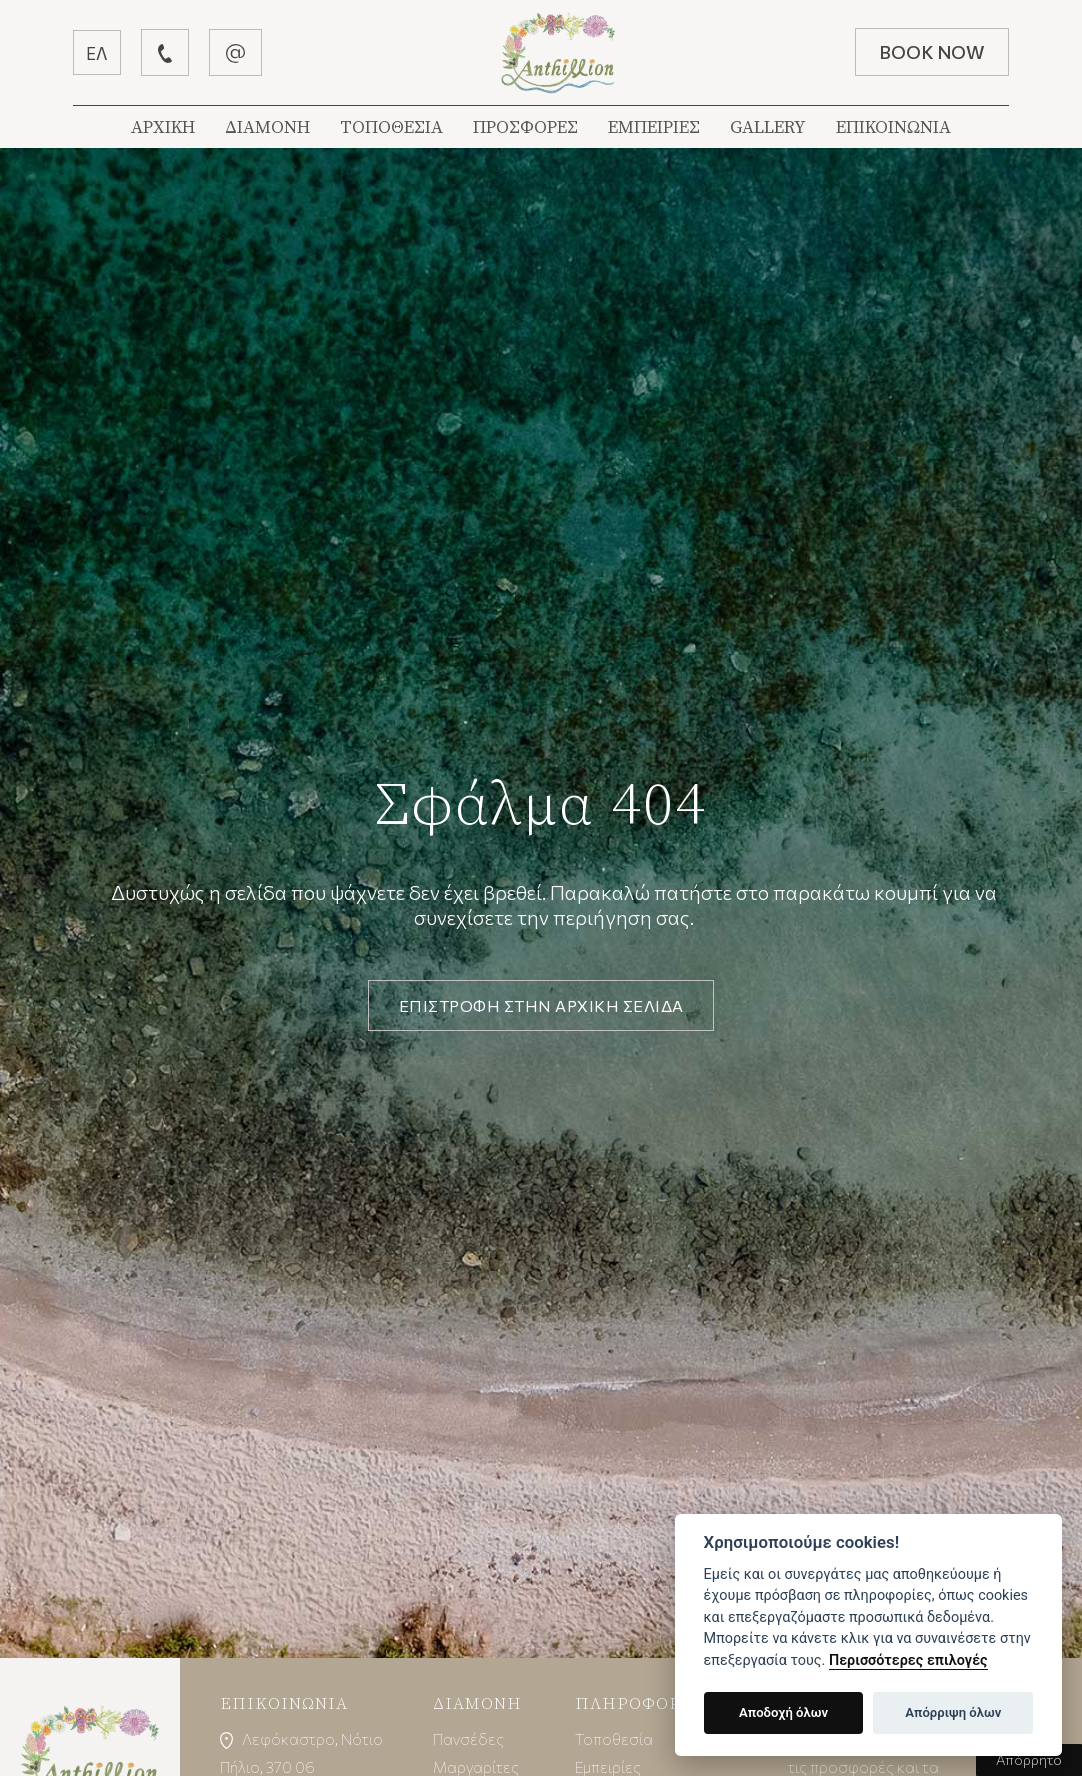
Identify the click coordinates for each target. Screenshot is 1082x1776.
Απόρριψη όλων (953, 1712)
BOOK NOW (929, 52)
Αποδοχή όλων (783, 1712)
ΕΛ (100, 53)
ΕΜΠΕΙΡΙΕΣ (654, 127)
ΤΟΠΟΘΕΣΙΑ (391, 127)
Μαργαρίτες (476, 1766)
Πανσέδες (469, 1738)
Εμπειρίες (609, 1766)
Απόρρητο (1029, 1759)
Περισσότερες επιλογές (908, 1660)
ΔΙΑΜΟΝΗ (267, 127)
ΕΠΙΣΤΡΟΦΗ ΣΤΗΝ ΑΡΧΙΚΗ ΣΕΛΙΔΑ (541, 1005)
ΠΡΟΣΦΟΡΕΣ (525, 127)
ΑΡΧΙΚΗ (163, 127)
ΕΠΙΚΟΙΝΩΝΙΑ (893, 127)
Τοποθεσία (615, 1738)
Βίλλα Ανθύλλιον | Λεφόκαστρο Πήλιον (558, 52)
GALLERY (768, 127)
